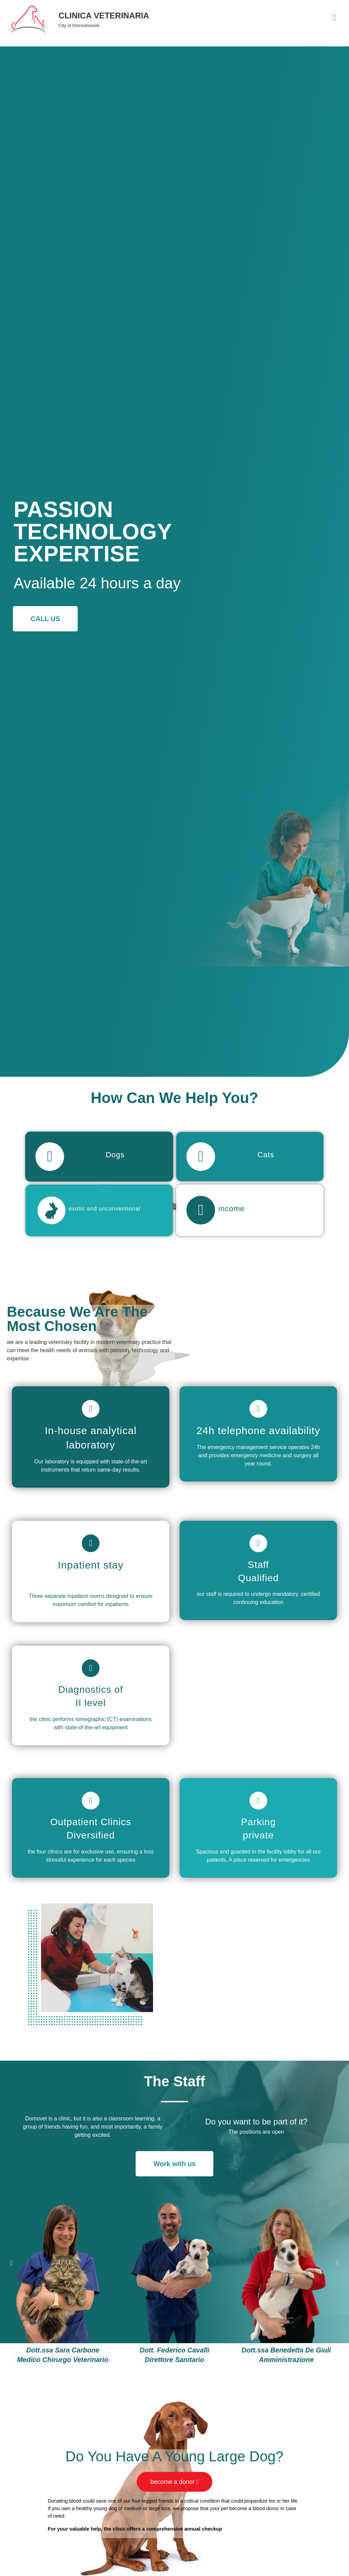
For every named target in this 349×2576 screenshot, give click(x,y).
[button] (11, 2252)
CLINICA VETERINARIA (104, 15)
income (225, 1200)
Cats (262, 1151)
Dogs (112, 1151)
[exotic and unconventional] (49, 1202)
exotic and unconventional (100, 1200)
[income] (197, 1202)
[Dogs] (46, 1153)
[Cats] (197, 1153)
